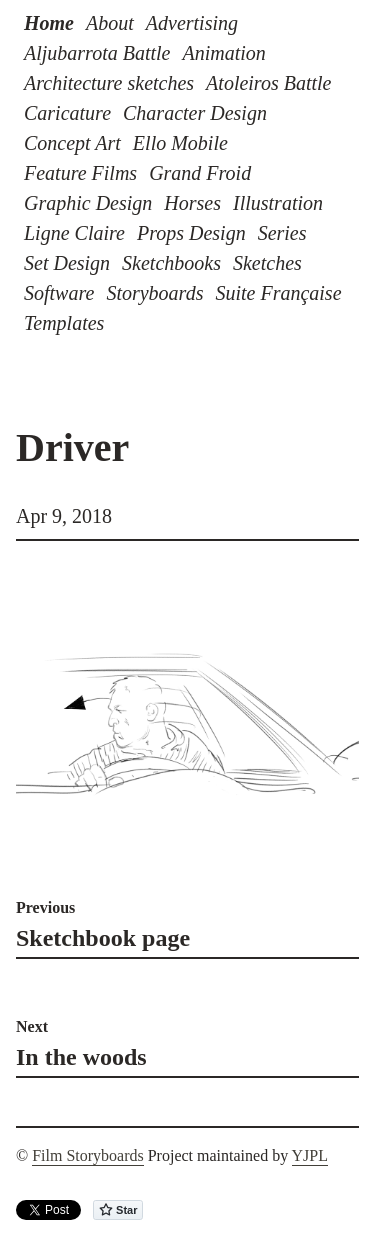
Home (49, 23)
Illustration (278, 203)
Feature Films (80, 173)
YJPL (310, 1155)
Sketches (267, 263)
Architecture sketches (109, 83)
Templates (64, 323)
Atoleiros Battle (268, 83)
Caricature (67, 113)
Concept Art (72, 143)
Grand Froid (200, 173)
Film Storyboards (88, 1155)
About (110, 23)
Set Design (67, 263)
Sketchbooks (171, 263)
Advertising (192, 23)
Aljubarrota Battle (97, 53)
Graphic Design (88, 203)
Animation (223, 53)
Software (59, 293)
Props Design (191, 233)
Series (282, 233)
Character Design (195, 113)
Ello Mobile (180, 143)
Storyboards (154, 293)
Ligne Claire (74, 233)
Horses (192, 203)
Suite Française (278, 293)
